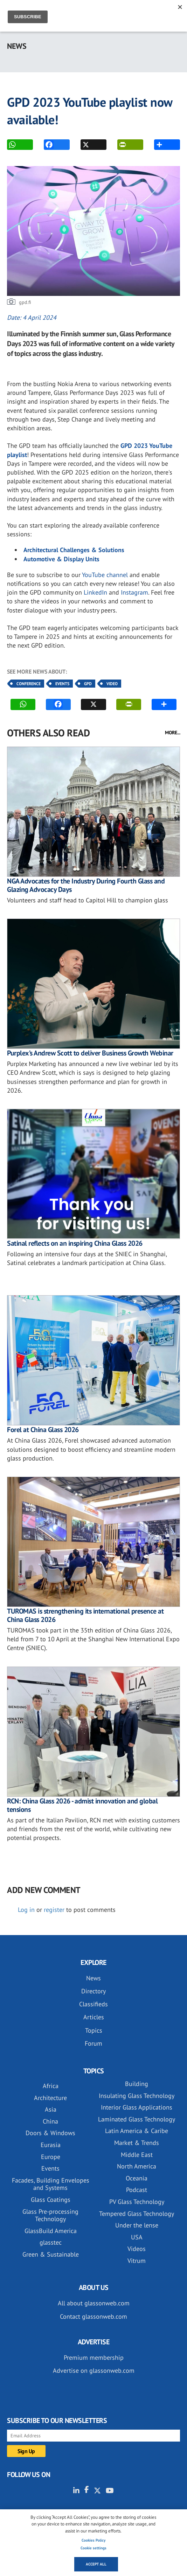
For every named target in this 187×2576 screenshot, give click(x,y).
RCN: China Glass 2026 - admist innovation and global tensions (82, 1805)
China (50, 2121)
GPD (88, 683)
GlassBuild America (51, 2231)
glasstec (51, 2242)
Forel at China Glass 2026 (43, 1429)
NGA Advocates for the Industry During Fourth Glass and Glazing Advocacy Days (86, 885)
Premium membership (94, 2357)
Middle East (137, 2155)
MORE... (172, 732)
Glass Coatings (50, 2200)
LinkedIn (95, 592)
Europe (50, 2157)
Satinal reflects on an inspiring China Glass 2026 (75, 1243)
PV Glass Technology (136, 2202)
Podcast (136, 2190)
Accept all (96, 2564)
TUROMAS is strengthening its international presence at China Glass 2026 (85, 1615)
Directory (93, 1991)
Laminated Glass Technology (136, 2119)
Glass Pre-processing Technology (50, 2215)
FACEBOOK (49, 144)
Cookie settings (93, 2547)
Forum (93, 2043)
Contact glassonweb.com (93, 2316)
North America (136, 2166)
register (54, 1910)
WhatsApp (12, 144)
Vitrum (136, 2261)
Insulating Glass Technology (136, 2096)
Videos (136, 2249)
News (93, 1978)
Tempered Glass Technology (136, 2214)
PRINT (122, 144)
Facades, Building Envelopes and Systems (50, 2184)
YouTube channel (105, 575)
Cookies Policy (93, 2540)
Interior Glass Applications (136, 2107)
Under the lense (136, 2225)
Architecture (50, 2098)
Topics (93, 2030)
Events (62, 683)
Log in (26, 1910)
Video (112, 683)
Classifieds (93, 2004)
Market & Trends (136, 2143)
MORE (159, 144)
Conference (28, 683)
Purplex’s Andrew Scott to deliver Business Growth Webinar (90, 1053)
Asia (50, 2109)
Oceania (136, 2178)
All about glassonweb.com (94, 2303)
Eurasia (51, 2145)
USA (137, 2237)
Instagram (134, 592)
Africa (50, 2086)
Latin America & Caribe (136, 2131)
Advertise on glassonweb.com (93, 2370)
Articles (93, 2017)
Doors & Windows (50, 2133)
